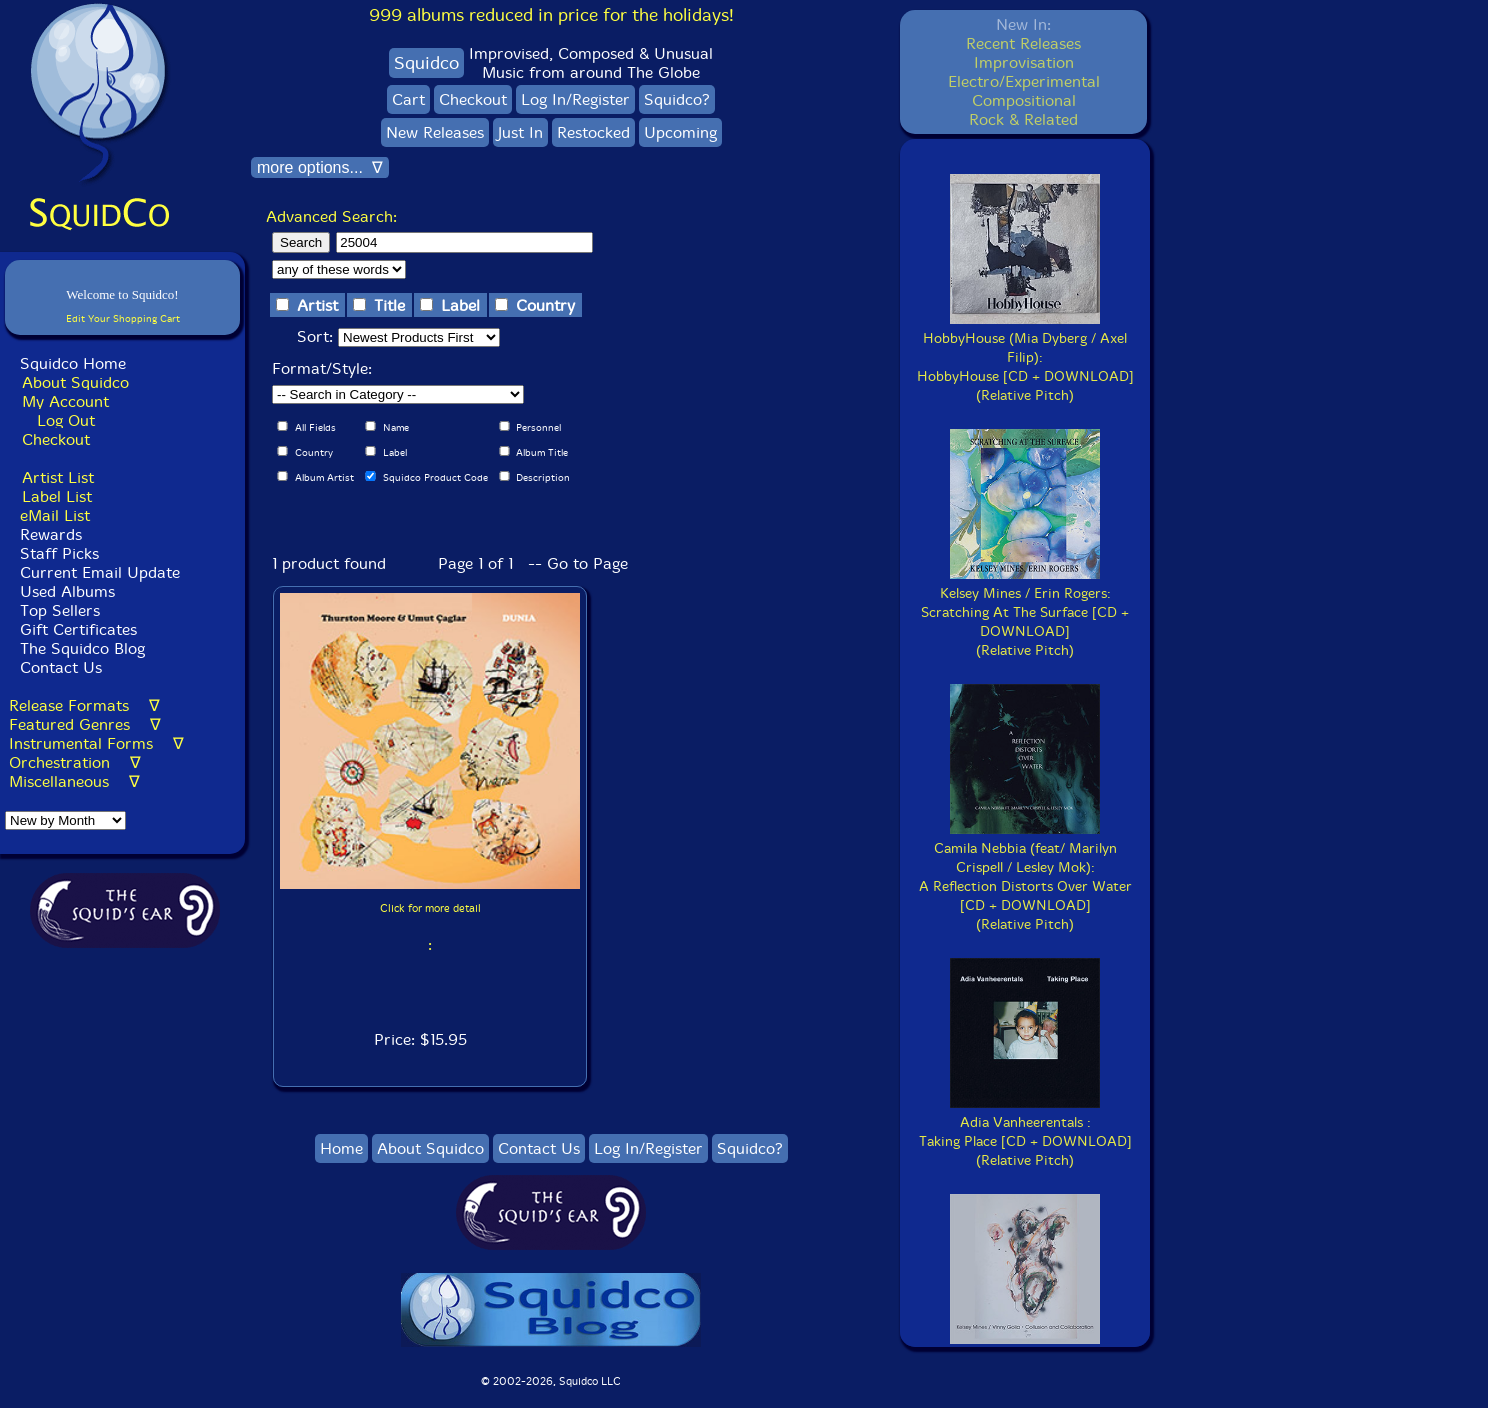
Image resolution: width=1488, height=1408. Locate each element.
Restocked (593, 132)
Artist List (58, 477)
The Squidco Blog (82, 648)
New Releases (435, 132)
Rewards (51, 534)
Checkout (56, 439)
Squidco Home (73, 363)
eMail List (55, 515)
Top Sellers (60, 610)
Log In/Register (575, 99)
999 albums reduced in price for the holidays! (551, 15)
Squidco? (677, 99)
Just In (520, 132)
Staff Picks (59, 553)
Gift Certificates (78, 629)
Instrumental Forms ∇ (96, 743)
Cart (408, 99)
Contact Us (58, 667)
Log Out (66, 420)
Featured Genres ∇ (85, 724)
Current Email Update (97, 572)
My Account (65, 401)
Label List (57, 496)
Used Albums (67, 591)
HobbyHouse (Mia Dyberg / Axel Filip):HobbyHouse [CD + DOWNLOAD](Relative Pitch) (1025, 357)
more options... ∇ (320, 167)
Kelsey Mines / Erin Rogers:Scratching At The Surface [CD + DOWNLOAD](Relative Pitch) (1025, 612)
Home (341, 1148)
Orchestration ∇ (75, 762)
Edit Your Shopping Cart (123, 318)
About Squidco (75, 382)
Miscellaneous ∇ (74, 781)
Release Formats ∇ (84, 705)
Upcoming (680, 132)
